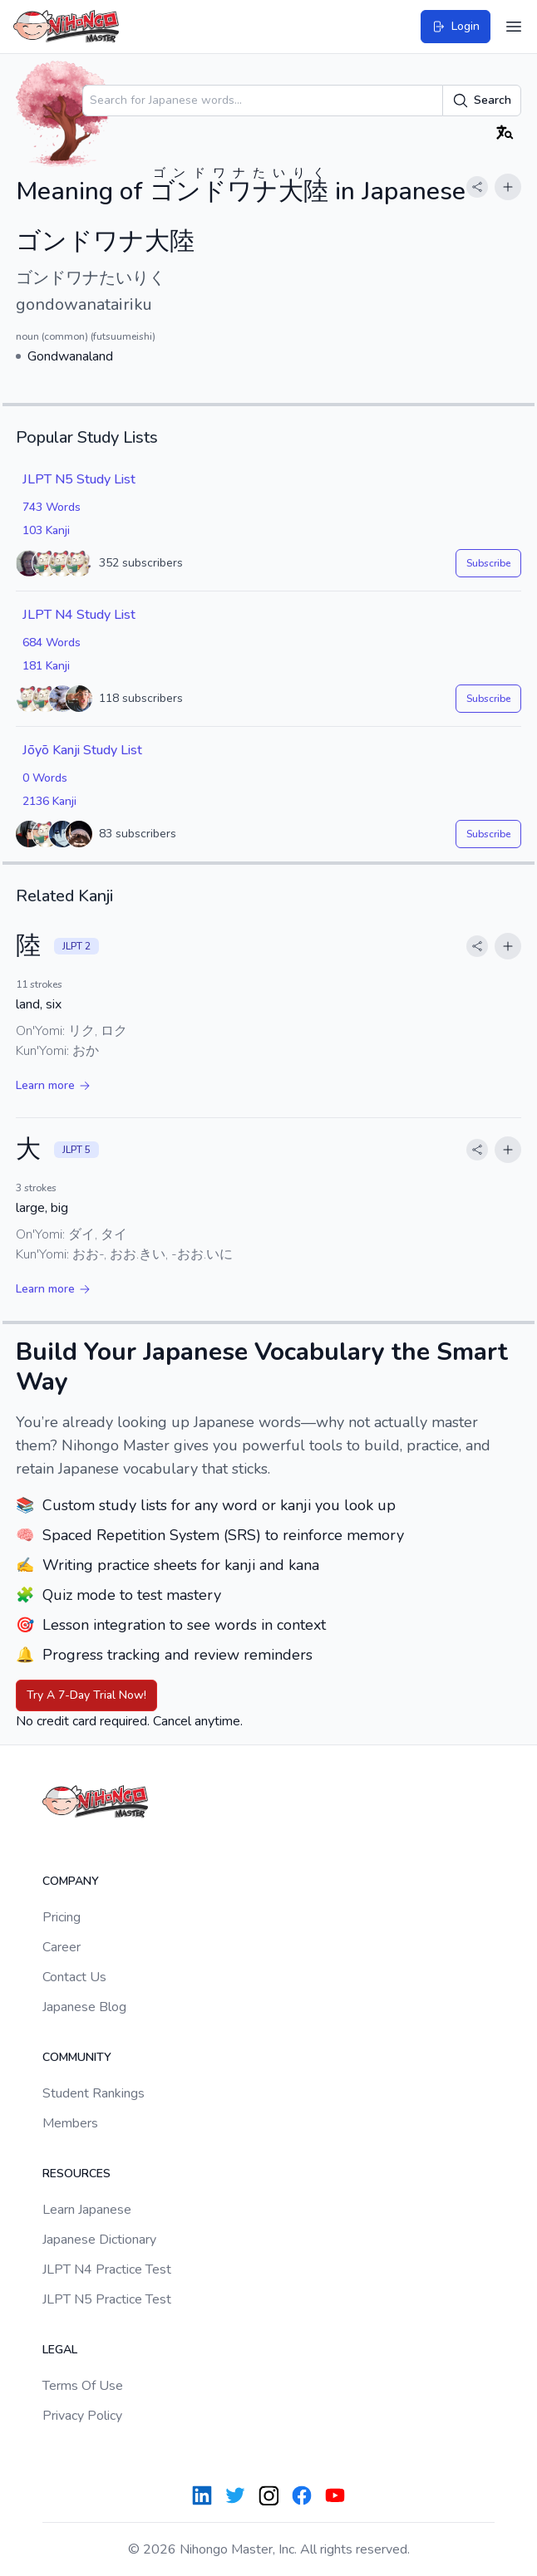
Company (70, 1881)
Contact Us (74, 1977)
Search (481, 100)
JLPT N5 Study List (78, 479)
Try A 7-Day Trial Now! (86, 1695)
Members (70, 2123)
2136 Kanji (49, 801)
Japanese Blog (84, 2007)
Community (76, 2057)
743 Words (51, 507)
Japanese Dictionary (99, 2239)
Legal (59, 2350)
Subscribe (488, 563)
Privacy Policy (82, 2416)
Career (61, 1947)
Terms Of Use (82, 2386)
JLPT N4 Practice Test (106, 2269)
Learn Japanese (86, 2210)
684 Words (51, 642)
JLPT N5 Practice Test (106, 2299)
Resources (76, 2173)
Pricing (61, 1917)
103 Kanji (46, 530)
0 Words (44, 778)
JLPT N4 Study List (78, 615)
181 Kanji (46, 666)
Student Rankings (93, 2093)
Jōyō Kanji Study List (82, 750)
